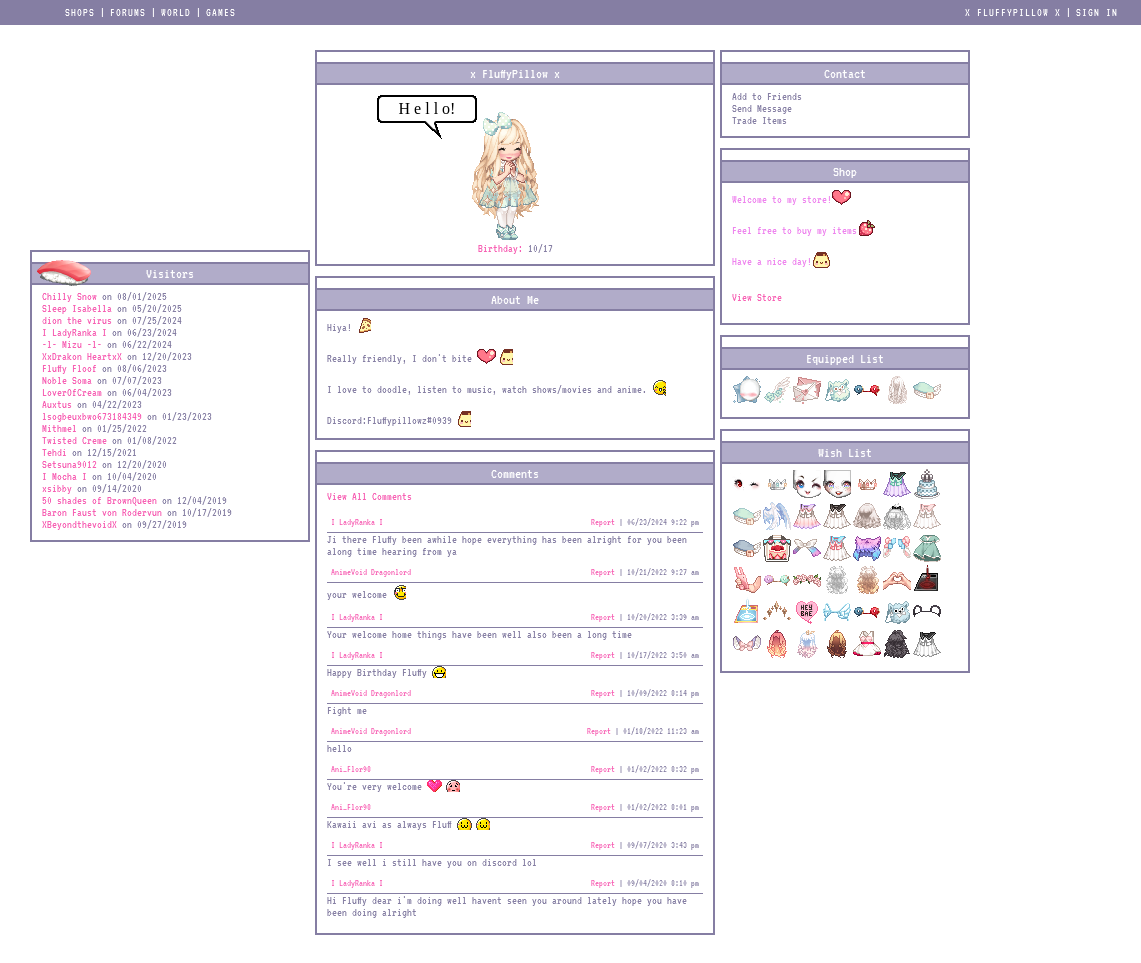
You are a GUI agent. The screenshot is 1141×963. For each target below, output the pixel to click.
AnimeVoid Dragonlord (371, 572)
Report (603, 522)
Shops (80, 12)
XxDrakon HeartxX (84, 356)
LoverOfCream (72, 392)
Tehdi (54, 452)
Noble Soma (67, 380)
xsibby (57, 488)
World (176, 12)
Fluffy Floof (69, 368)
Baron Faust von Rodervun (102, 512)
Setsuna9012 (69, 464)
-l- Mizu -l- (72, 344)
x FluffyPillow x (1013, 12)
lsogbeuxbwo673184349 (92, 416)
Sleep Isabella (77, 308)
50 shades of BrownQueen (99, 500)
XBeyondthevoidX (79, 524)
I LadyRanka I (74, 332)
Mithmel (59, 428)
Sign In (1097, 12)
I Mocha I (64, 476)
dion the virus (77, 320)
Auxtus (57, 404)
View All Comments (369, 496)
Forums (128, 12)
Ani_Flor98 (351, 769)
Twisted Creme (74, 440)
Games (221, 12)
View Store (757, 297)
